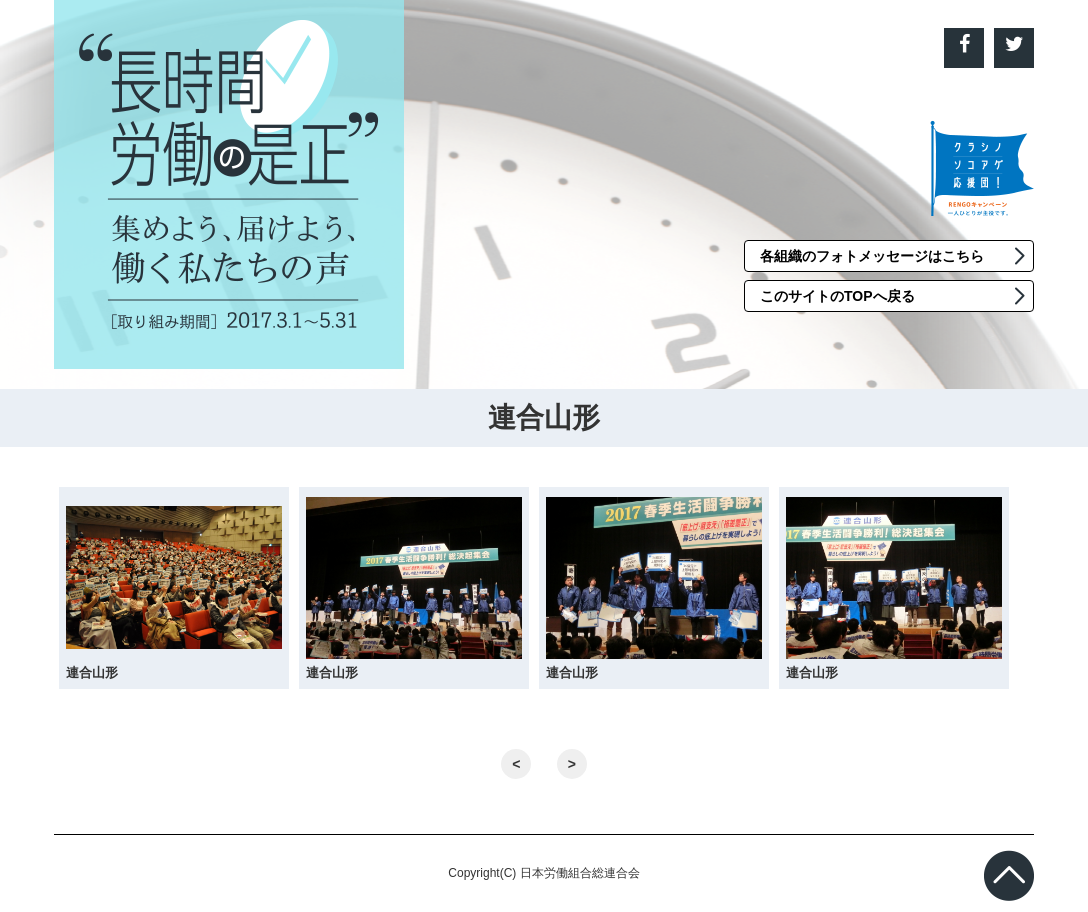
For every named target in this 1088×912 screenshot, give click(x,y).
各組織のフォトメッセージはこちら (872, 256)
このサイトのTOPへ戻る (837, 296)
